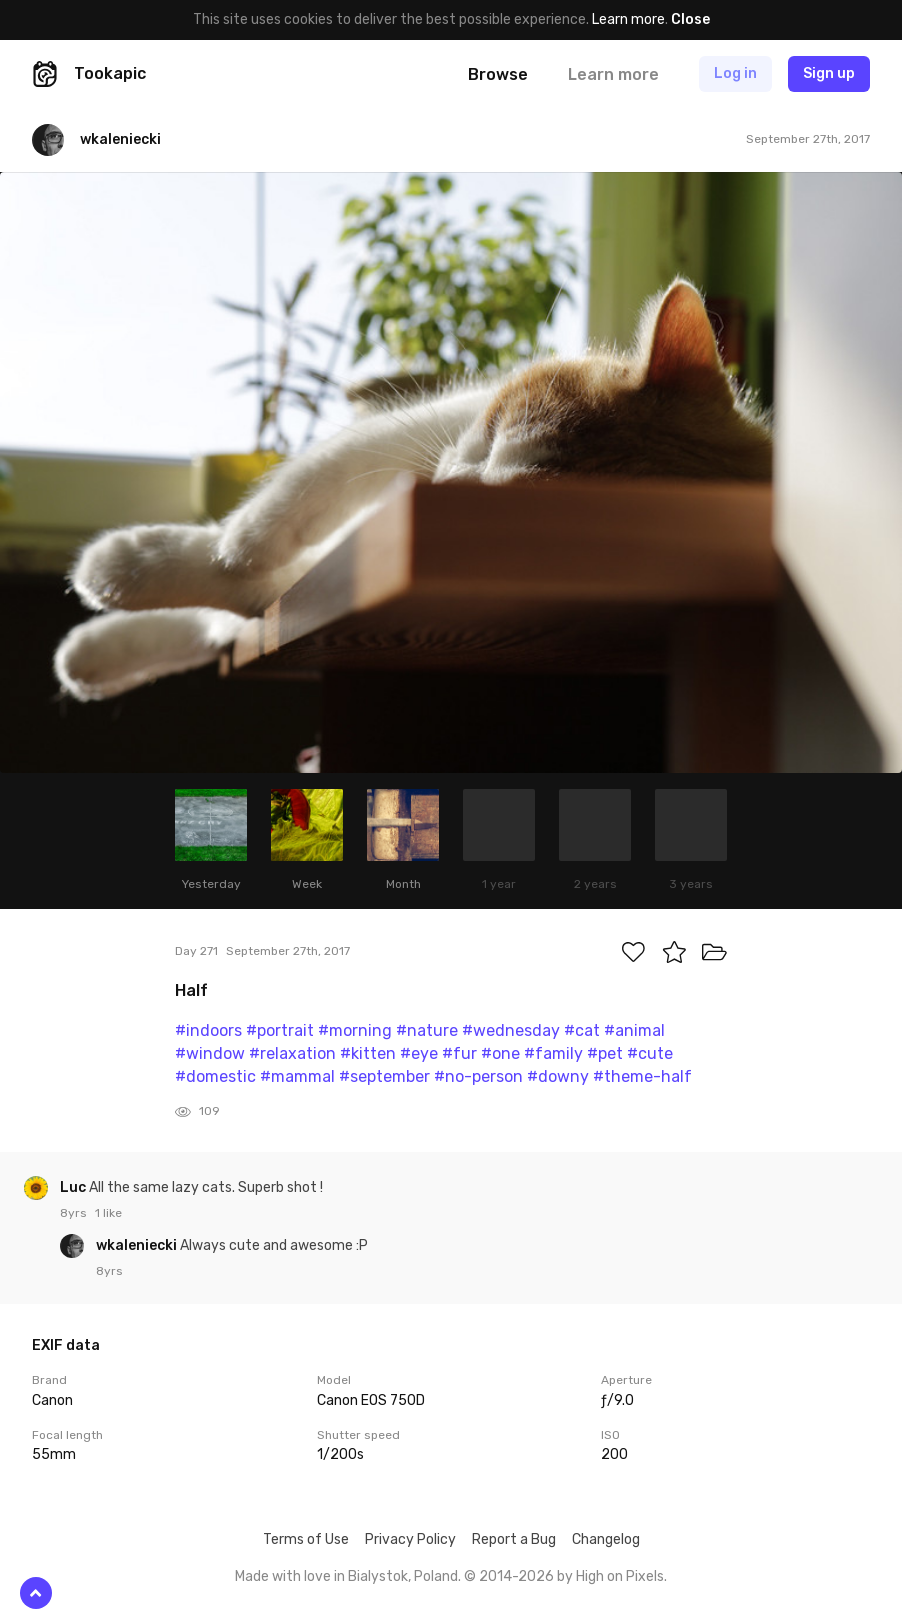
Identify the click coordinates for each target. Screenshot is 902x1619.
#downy (558, 1076)
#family (553, 1053)
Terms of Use (306, 1539)
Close (690, 19)
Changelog (606, 1539)
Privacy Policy (410, 1539)
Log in (735, 73)
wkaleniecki (138, 1245)
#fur (459, 1053)
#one (500, 1053)
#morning (355, 1030)
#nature (427, 1030)
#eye (419, 1053)
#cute (650, 1053)
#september (384, 1076)
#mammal (297, 1076)
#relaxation (292, 1053)
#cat (582, 1030)
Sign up (829, 73)
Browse (498, 74)
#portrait (280, 1030)
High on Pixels (620, 1576)
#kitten (368, 1053)
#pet (605, 1053)
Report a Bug (514, 1539)
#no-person (478, 1076)
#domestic (215, 1076)
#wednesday (511, 1030)
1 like (108, 1213)
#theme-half (642, 1076)
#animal (634, 1030)
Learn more (628, 19)
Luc (74, 1187)
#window (210, 1053)
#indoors (208, 1030)
